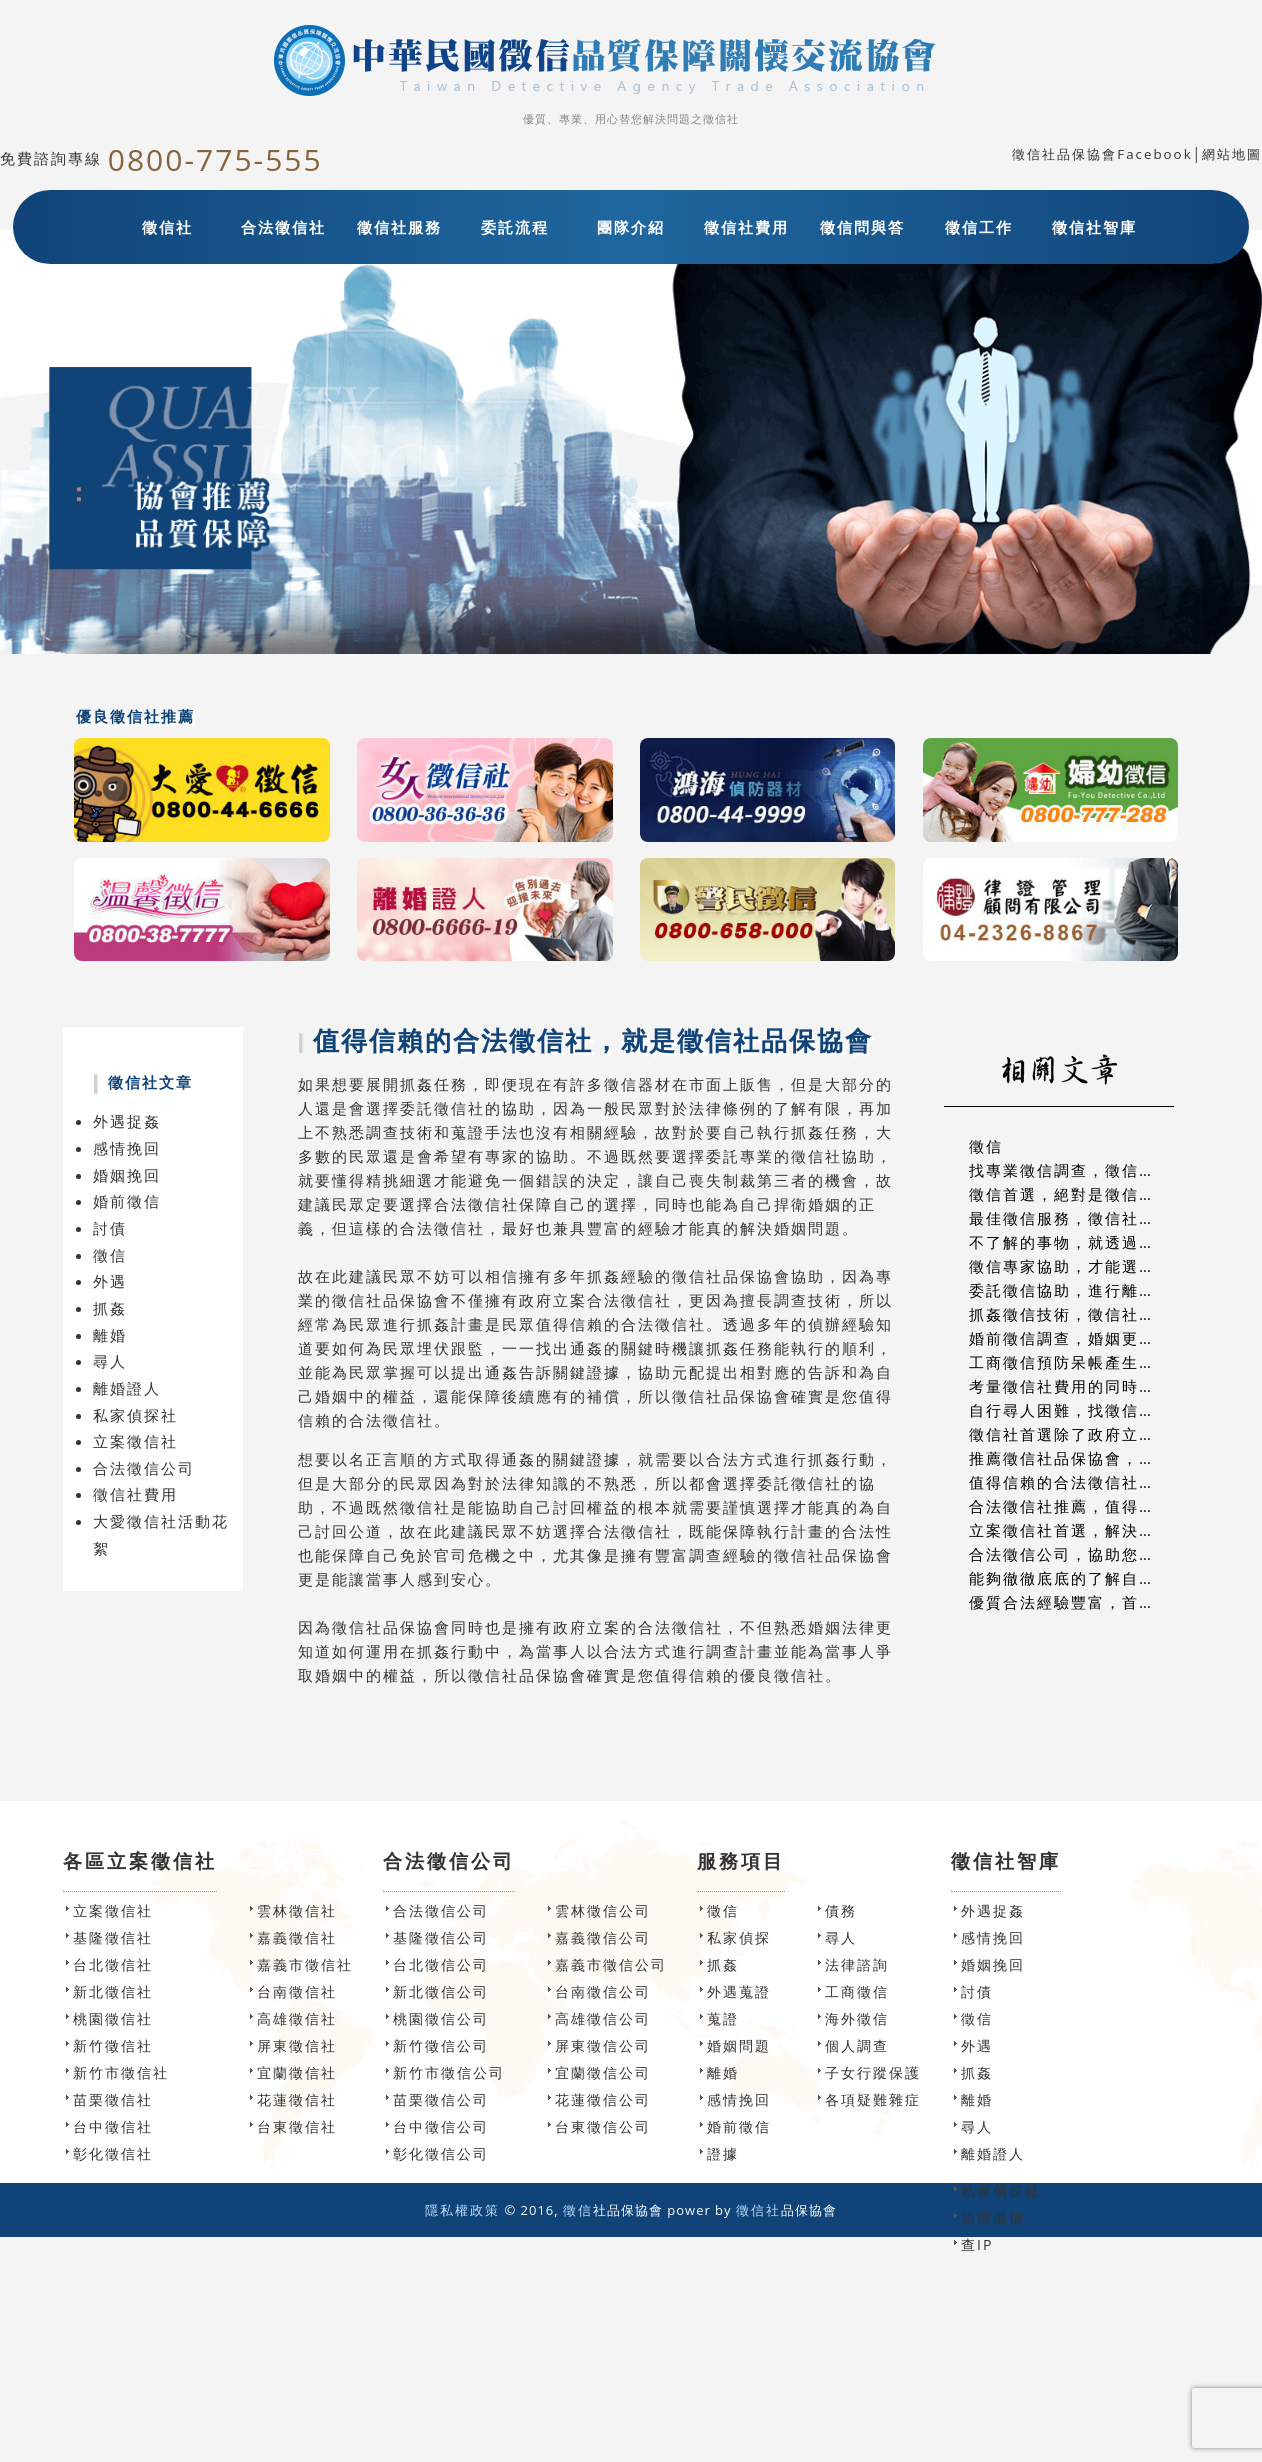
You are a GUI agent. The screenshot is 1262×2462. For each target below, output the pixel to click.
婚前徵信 (127, 1201)
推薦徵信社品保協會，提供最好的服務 (1113, 1458)
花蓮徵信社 (297, 2099)
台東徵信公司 (603, 2126)
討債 (110, 1228)
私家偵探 (739, 1937)
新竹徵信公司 (441, 2045)
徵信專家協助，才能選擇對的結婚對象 (1113, 1266)
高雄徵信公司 (603, 2018)
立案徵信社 (135, 1441)
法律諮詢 (857, 1964)
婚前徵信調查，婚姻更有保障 (1079, 1338)
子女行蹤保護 (873, 2072)
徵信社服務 (399, 227)
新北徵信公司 (441, 1991)
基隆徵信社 (113, 1937)
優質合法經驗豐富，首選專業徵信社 (1105, 1602)
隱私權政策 (462, 2210)
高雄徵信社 (297, 2018)
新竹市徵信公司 (449, 2072)
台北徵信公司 (441, 1964)
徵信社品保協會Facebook (1102, 154)
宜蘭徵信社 (297, 2072)
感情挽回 (127, 1148)
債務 (841, 1910)
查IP (977, 2244)
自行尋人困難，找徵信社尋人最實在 (1105, 1410)
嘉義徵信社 (297, 1937)
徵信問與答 (862, 227)
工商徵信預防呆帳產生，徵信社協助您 (1113, 1362)
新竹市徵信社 (121, 2072)
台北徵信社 (113, 1964)
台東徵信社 (297, 2126)
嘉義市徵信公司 (611, 1964)
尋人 (110, 1361)
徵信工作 (979, 227)
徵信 (110, 1255)
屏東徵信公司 (603, 2045)
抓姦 (110, 1308)
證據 (723, 2153)
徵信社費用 (746, 227)
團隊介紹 (631, 227)
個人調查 (857, 2045)
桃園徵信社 (113, 2018)
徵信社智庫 (1094, 227)
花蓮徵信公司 (603, 2099)
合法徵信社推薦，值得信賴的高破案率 (1113, 1506)
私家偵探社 (135, 1415)
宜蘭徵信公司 (603, 2072)
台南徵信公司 (603, 1991)
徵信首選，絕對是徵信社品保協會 (1096, 1194)
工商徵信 (857, 1991)
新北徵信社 (113, 1991)
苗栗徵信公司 (441, 2099)
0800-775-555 (215, 159)
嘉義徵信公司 (603, 1937)
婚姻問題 (739, 2045)
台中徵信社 (113, 2126)
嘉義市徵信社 (305, 1964)
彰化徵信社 (113, 2153)
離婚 (110, 1335)
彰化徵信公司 (441, 2153)
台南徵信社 (297, 1991)
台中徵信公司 (441, 2126)
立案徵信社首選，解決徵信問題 (1088, 1530)
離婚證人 (127, 1388)
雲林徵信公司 (603, 1910)
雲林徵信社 (297, 1910)
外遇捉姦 (127, 1121)
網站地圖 (1232, 154)
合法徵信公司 (144, 1468)
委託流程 (515, 227)
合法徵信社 (283, 227)
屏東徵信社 (297, 2045)
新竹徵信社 (113, 2045)
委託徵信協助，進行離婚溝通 (1079, 1290)
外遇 (110, 1281)
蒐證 (723, 2018)
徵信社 (167, 227)
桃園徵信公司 (441, 2018)
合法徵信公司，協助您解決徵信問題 (1105, 1554)
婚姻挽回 (127, 1175)
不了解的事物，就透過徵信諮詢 (1088, 1242)
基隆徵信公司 (441, 1937)
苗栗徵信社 (113, 2099)
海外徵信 (857, 2018)
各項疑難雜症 (873, 2099)
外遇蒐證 (739, 1991)
